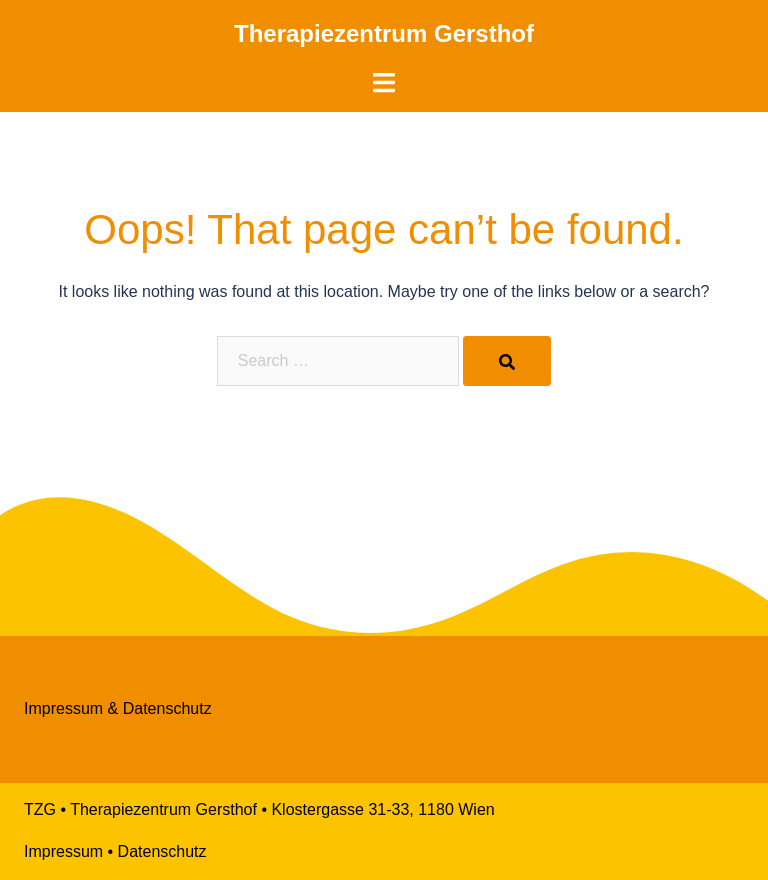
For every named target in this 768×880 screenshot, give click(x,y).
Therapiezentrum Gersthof (384, 33)
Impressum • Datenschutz (115, 851)
